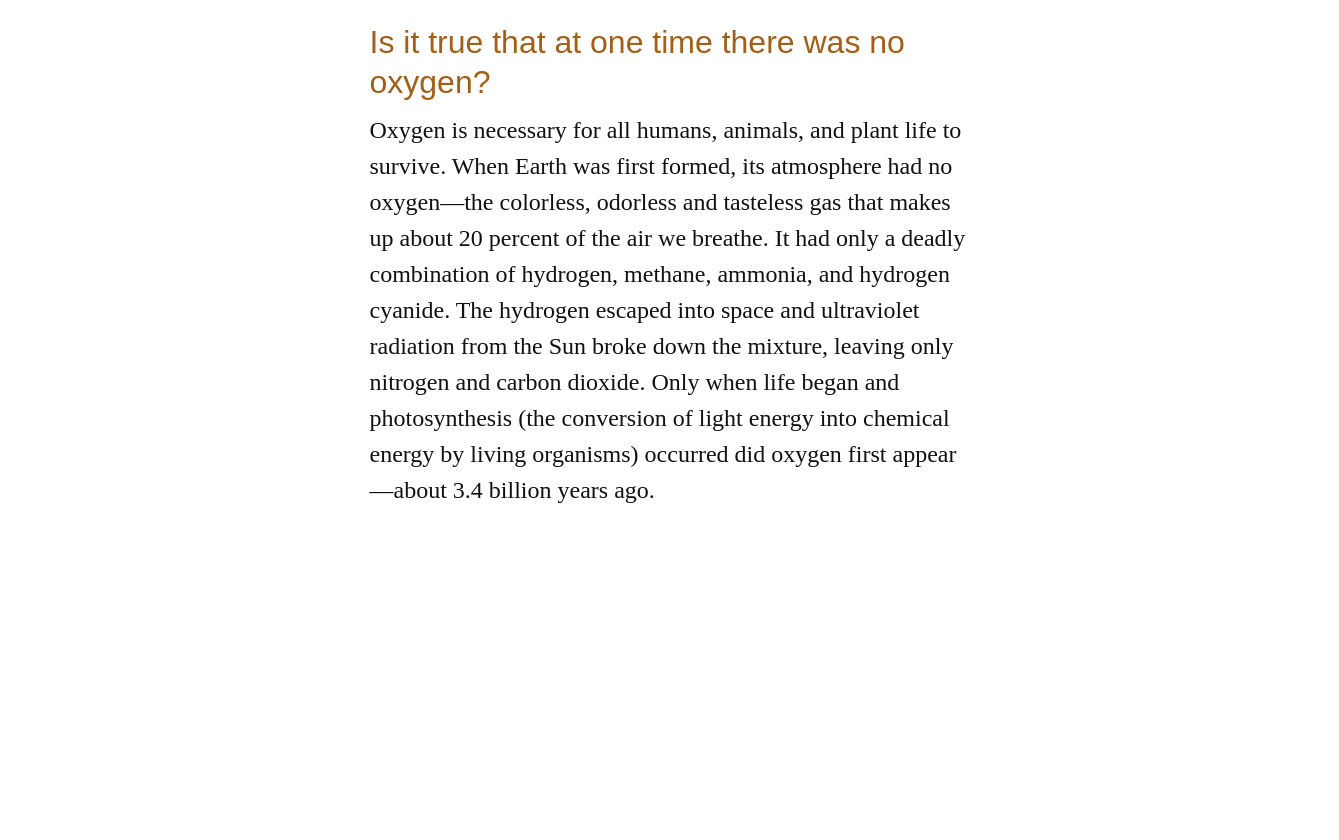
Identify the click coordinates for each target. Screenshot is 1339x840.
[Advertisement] (670, 700)
